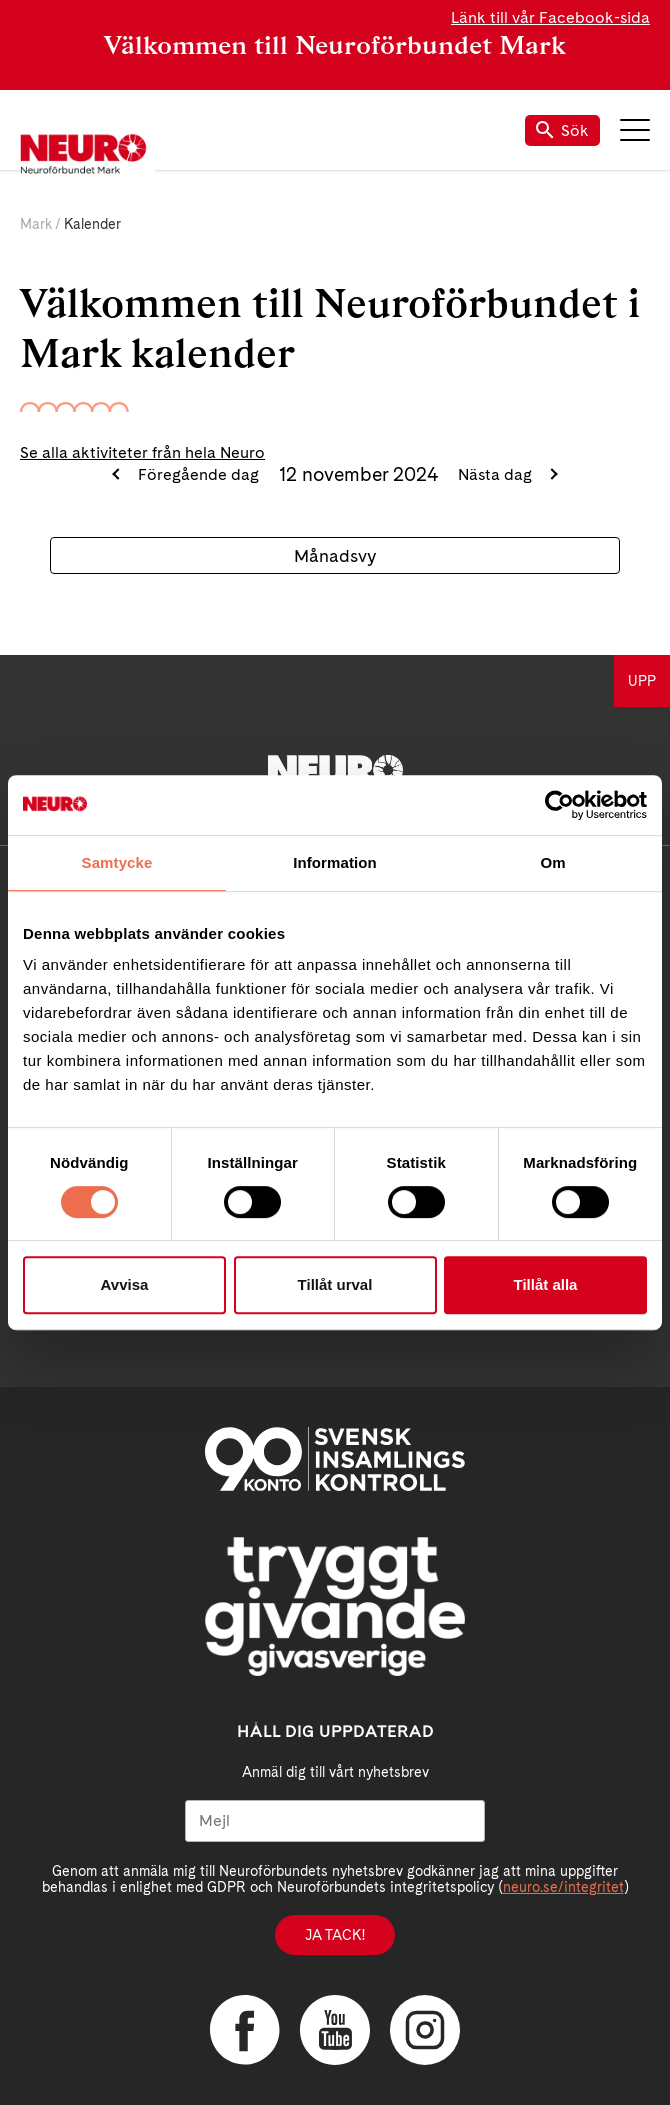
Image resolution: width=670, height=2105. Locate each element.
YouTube (335, 2030)
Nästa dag (497, 474)
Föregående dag (196, 474)
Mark (36, 224)
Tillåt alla (546, 1284)
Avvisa (125, 1284)
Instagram (425, 2030)
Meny (635, 130)
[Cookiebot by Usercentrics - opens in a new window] (559, 805)
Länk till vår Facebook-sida (550, 17)
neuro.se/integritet (563, 1887)
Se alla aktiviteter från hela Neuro (142, 452)
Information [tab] (335, 862)
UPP (642, 681)
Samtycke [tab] (117, 862)
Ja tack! (335, 1935)
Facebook (245, 2030)
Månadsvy (335, 555)
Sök (562, 130)
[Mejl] (335, 1821)
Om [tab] (552, 862)
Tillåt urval (335, 1284)
